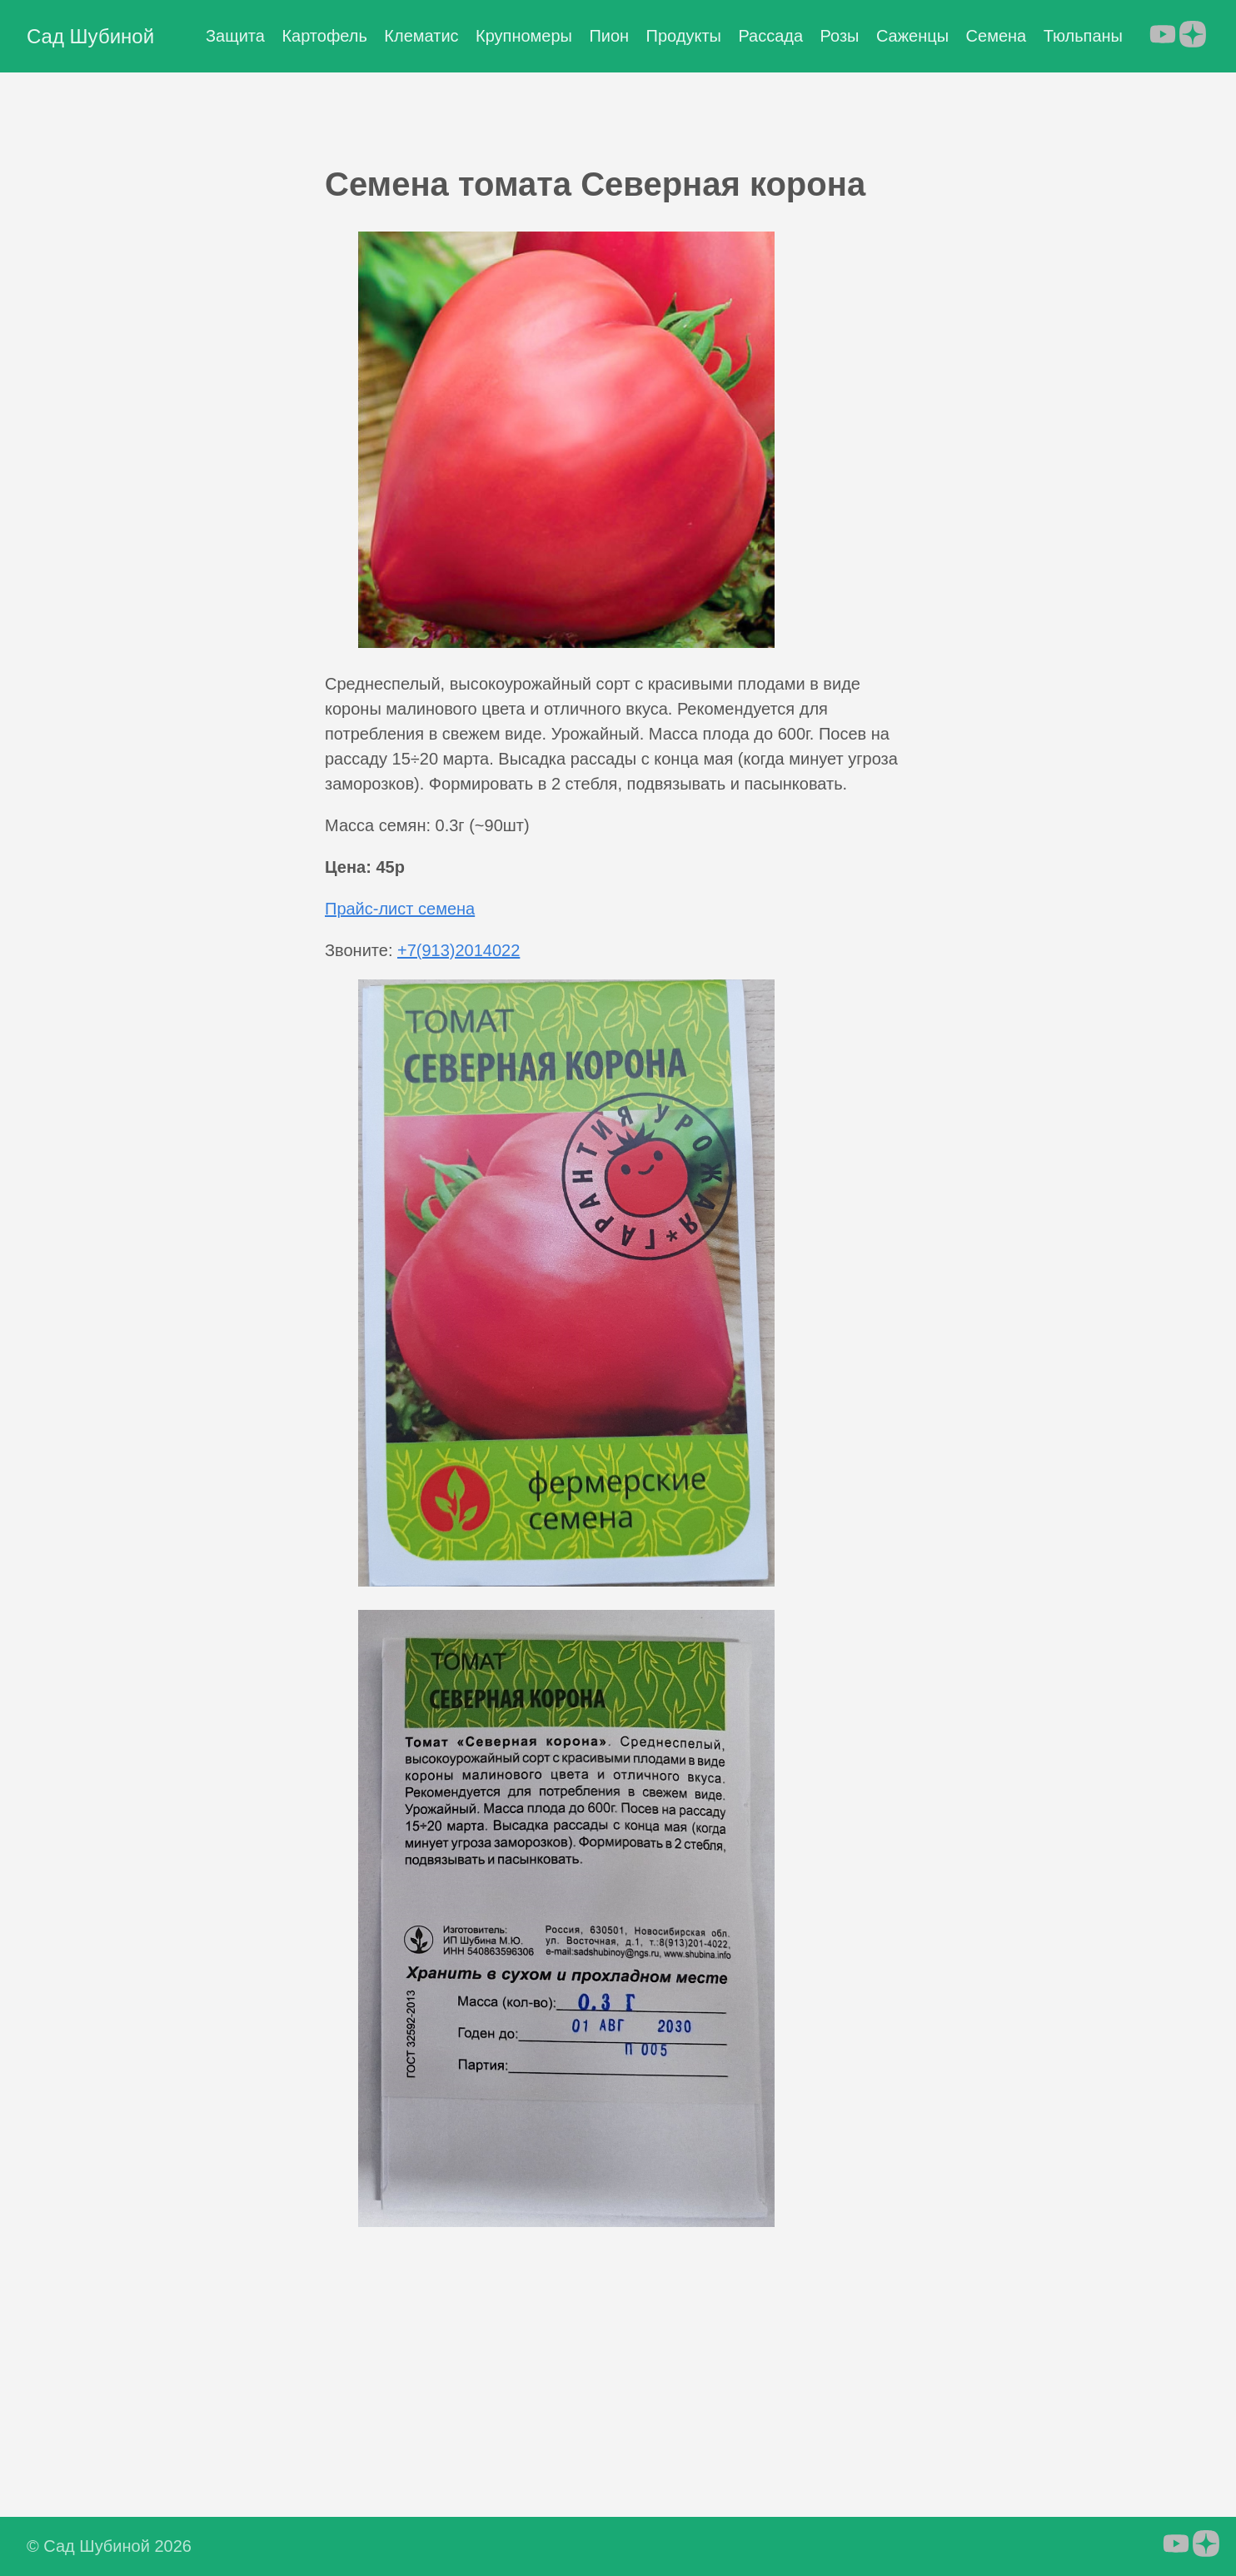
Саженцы (912, 36)
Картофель (324, 36)
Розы (840, 36)
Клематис (421, 36)
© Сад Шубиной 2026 (109, 2546)
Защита (235, 36)
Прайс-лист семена (400, 908)
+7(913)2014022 (458, 950)
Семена (996, 36)
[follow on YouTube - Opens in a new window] (1162, 36)
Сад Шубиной (90, 36)
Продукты (683, 36)
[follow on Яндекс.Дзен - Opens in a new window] (1192, 36)
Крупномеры (524, 36)
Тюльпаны (1083, 36)
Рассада (770, 36)
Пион (609, 36)
